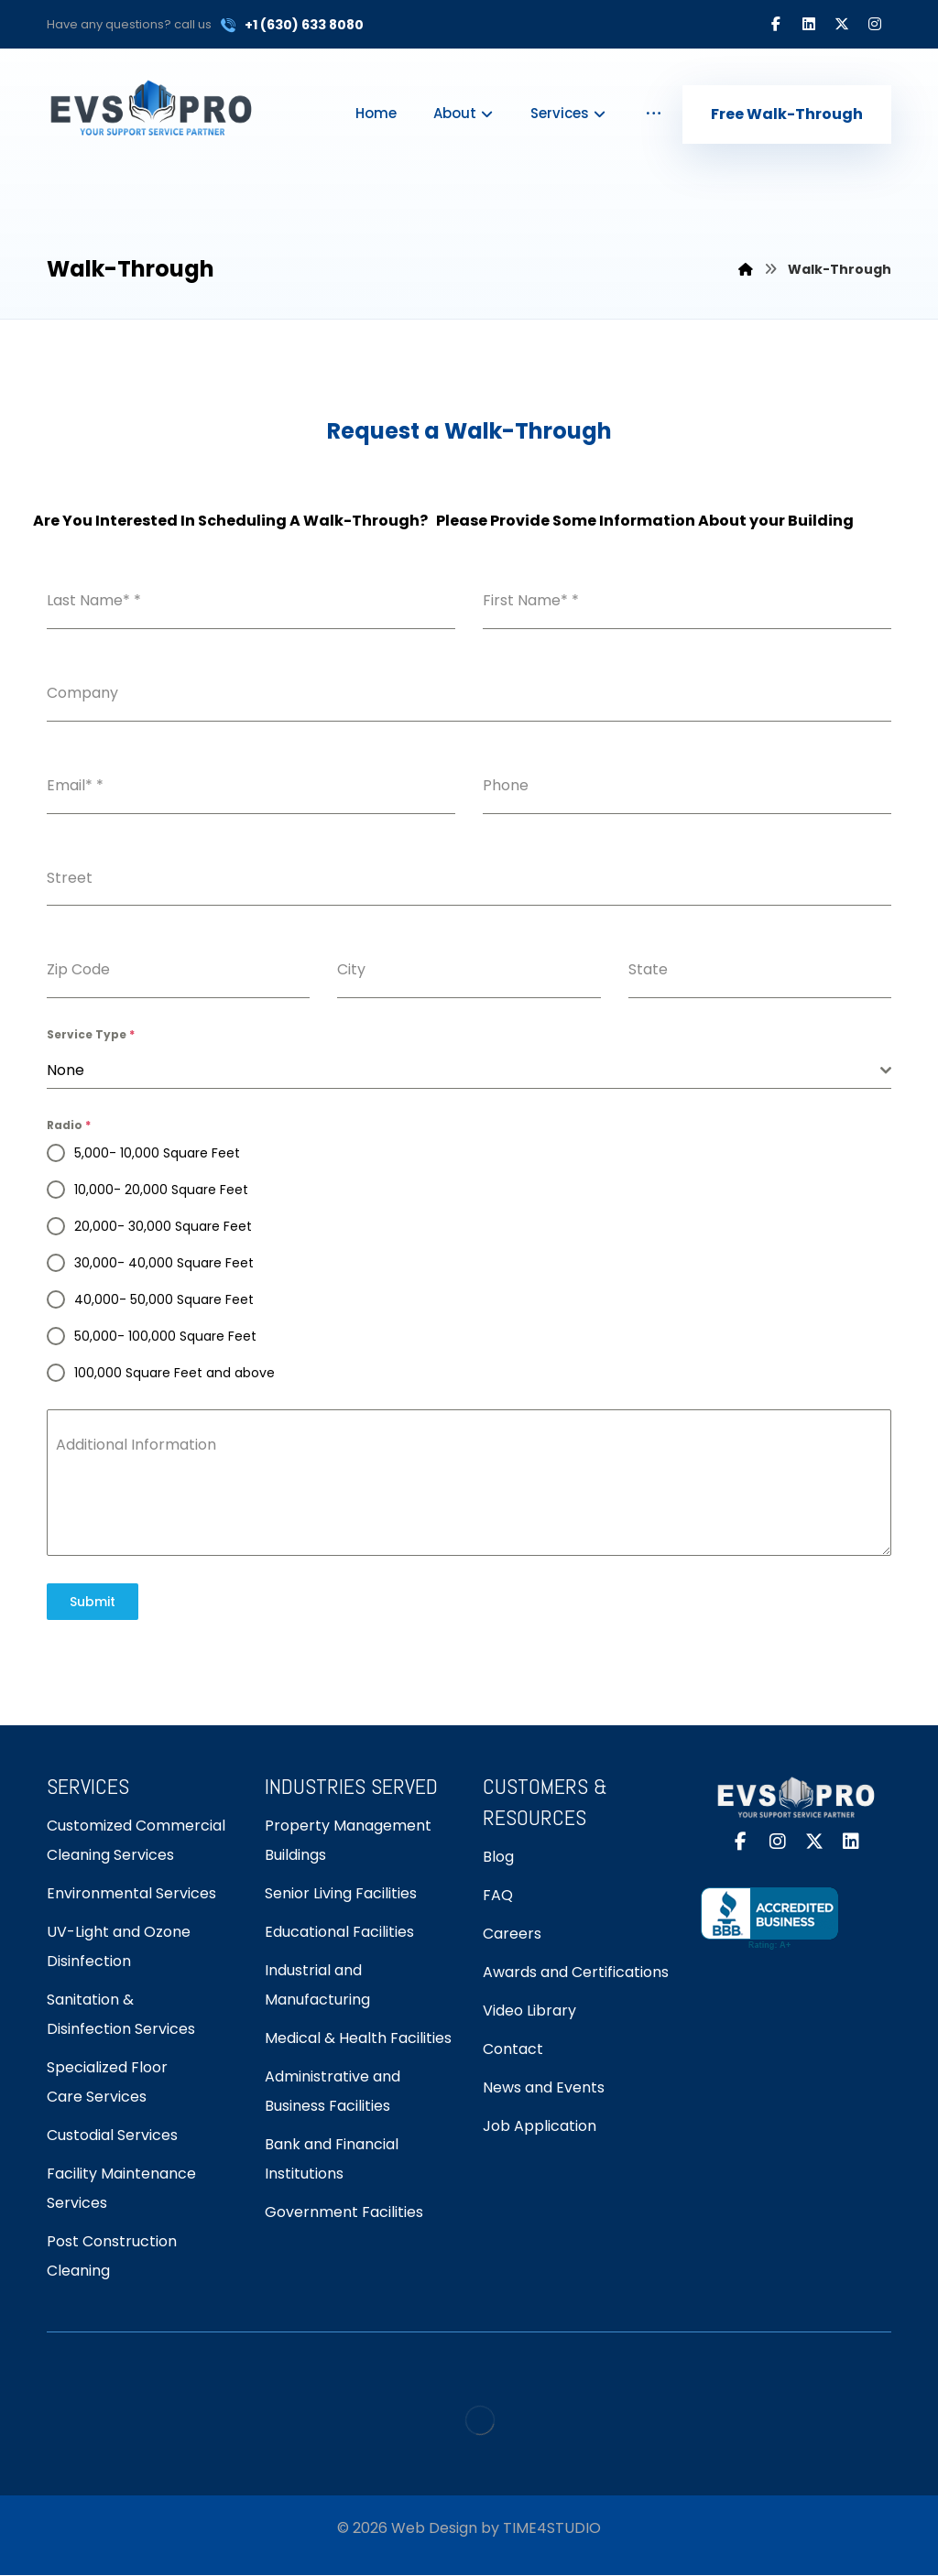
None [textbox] (65, 1070)
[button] (776, 23)
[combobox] (469, 1071)
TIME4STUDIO (552, 2527)
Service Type (91, 1034)
